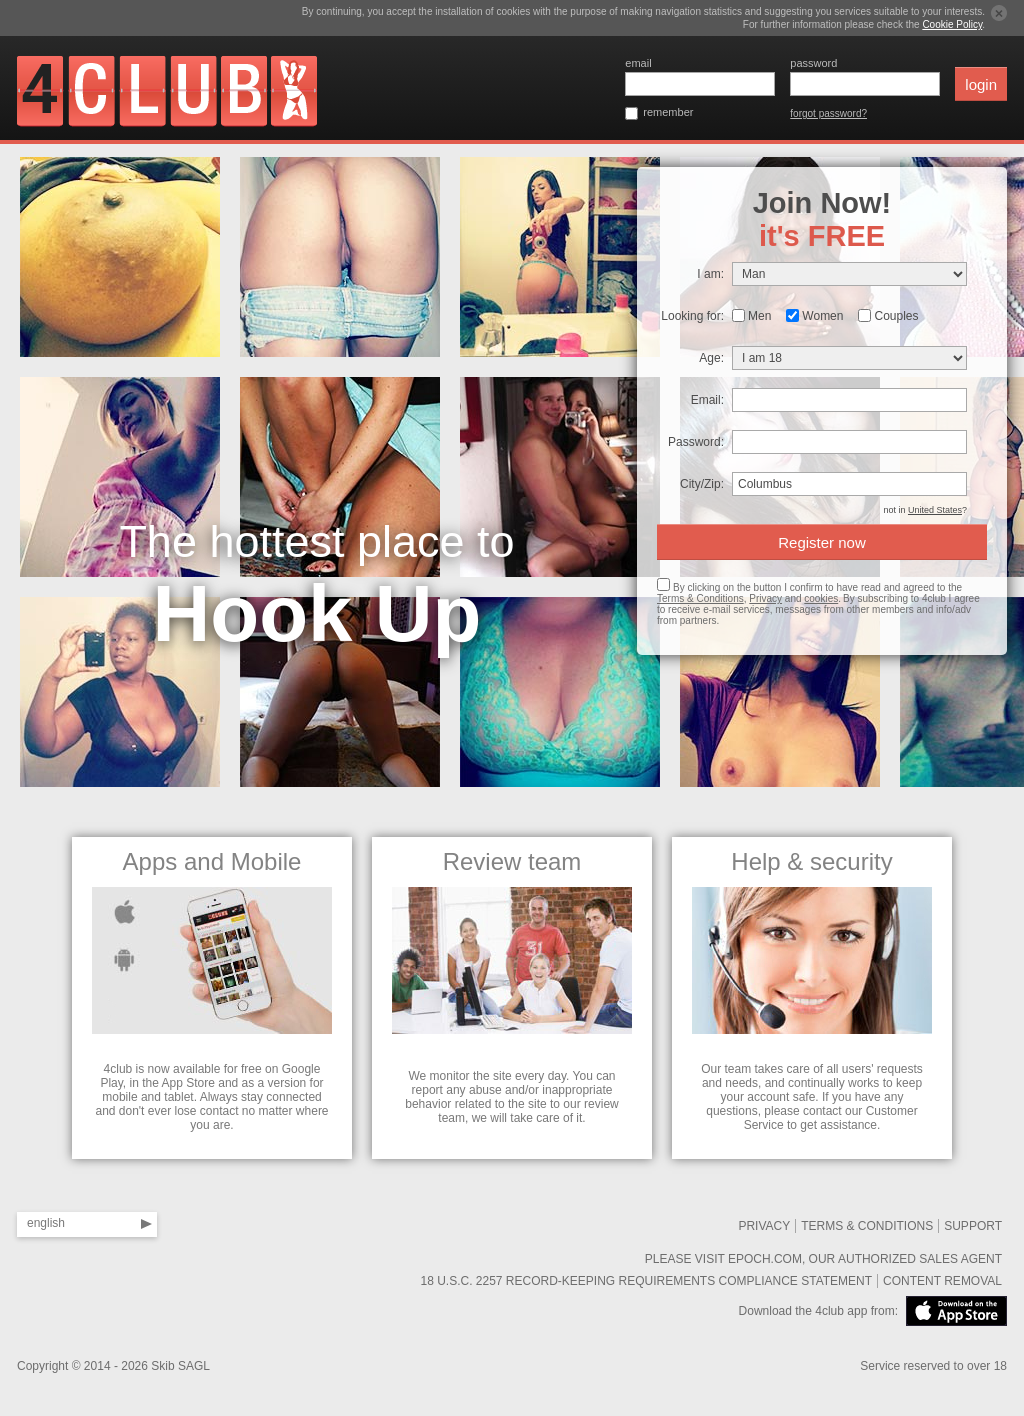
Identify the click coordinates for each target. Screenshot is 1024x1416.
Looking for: (692, 316)
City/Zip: (702, 484)
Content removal (942, 1281)
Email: (707, 400)
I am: (710, 274)
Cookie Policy (952, 24)
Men (759, 316)
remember (668, 112)
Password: (696, 442)
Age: (711, 358)
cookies (821, 598)
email (638, 63)
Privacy (765, 598)
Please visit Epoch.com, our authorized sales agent (823, 1259)
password (813, 63)
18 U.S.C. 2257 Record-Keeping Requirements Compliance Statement (646, 1281)
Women (822, 316)
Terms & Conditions (700, 598)
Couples (896, 316)
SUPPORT (973, 1226)
